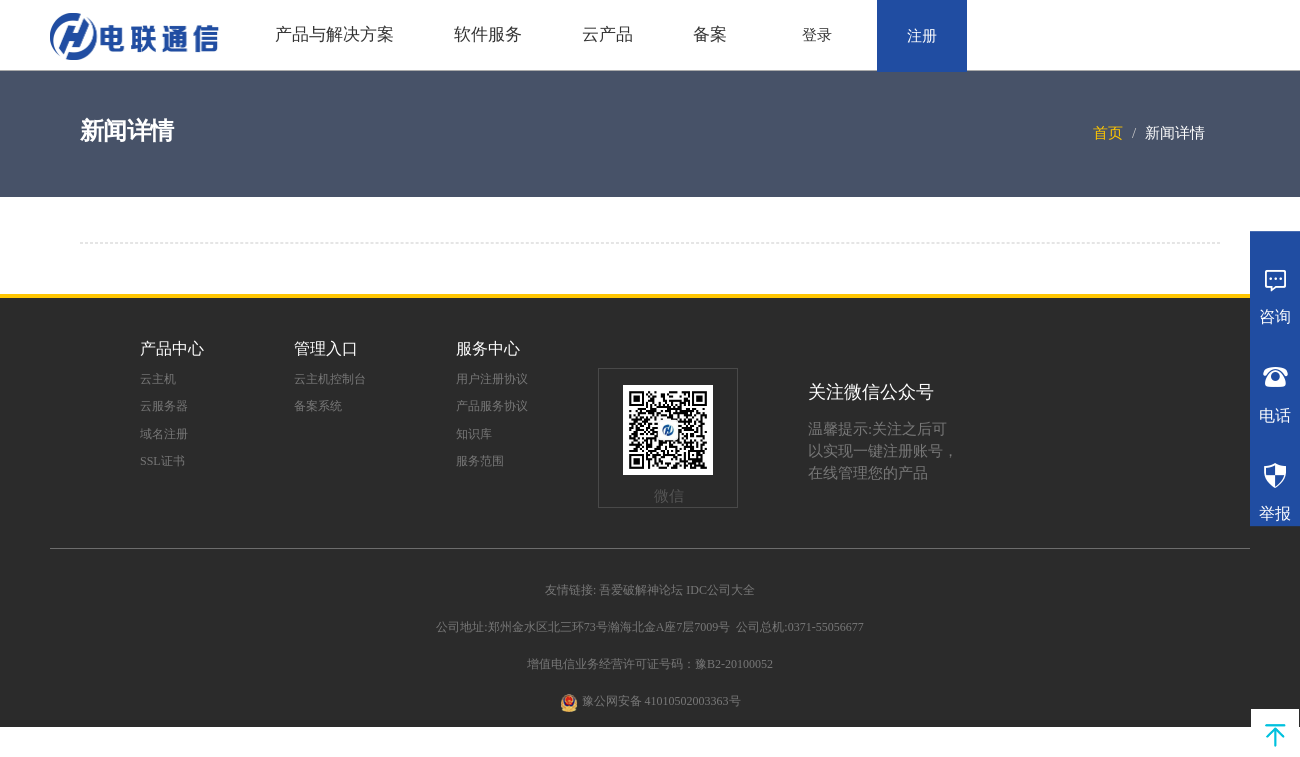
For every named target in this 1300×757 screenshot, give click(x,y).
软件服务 (488, 34)
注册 (922, 36)
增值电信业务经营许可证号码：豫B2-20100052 (650, 664)
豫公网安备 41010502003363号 (661, 701)
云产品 (607, 34)
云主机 (158, 379)
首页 (1108, 133)
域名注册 (164, 434)
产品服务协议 (492, 406)
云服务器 (164, 406)
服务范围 (480, 461)
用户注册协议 (492, 379)
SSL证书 (162, 461)
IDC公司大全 (720, 590)
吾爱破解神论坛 (641, 590)
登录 (817, 35)
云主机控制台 (330, 379)
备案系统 (318, 406)
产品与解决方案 (334, 34)
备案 (710, 34)
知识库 (474, 434)
